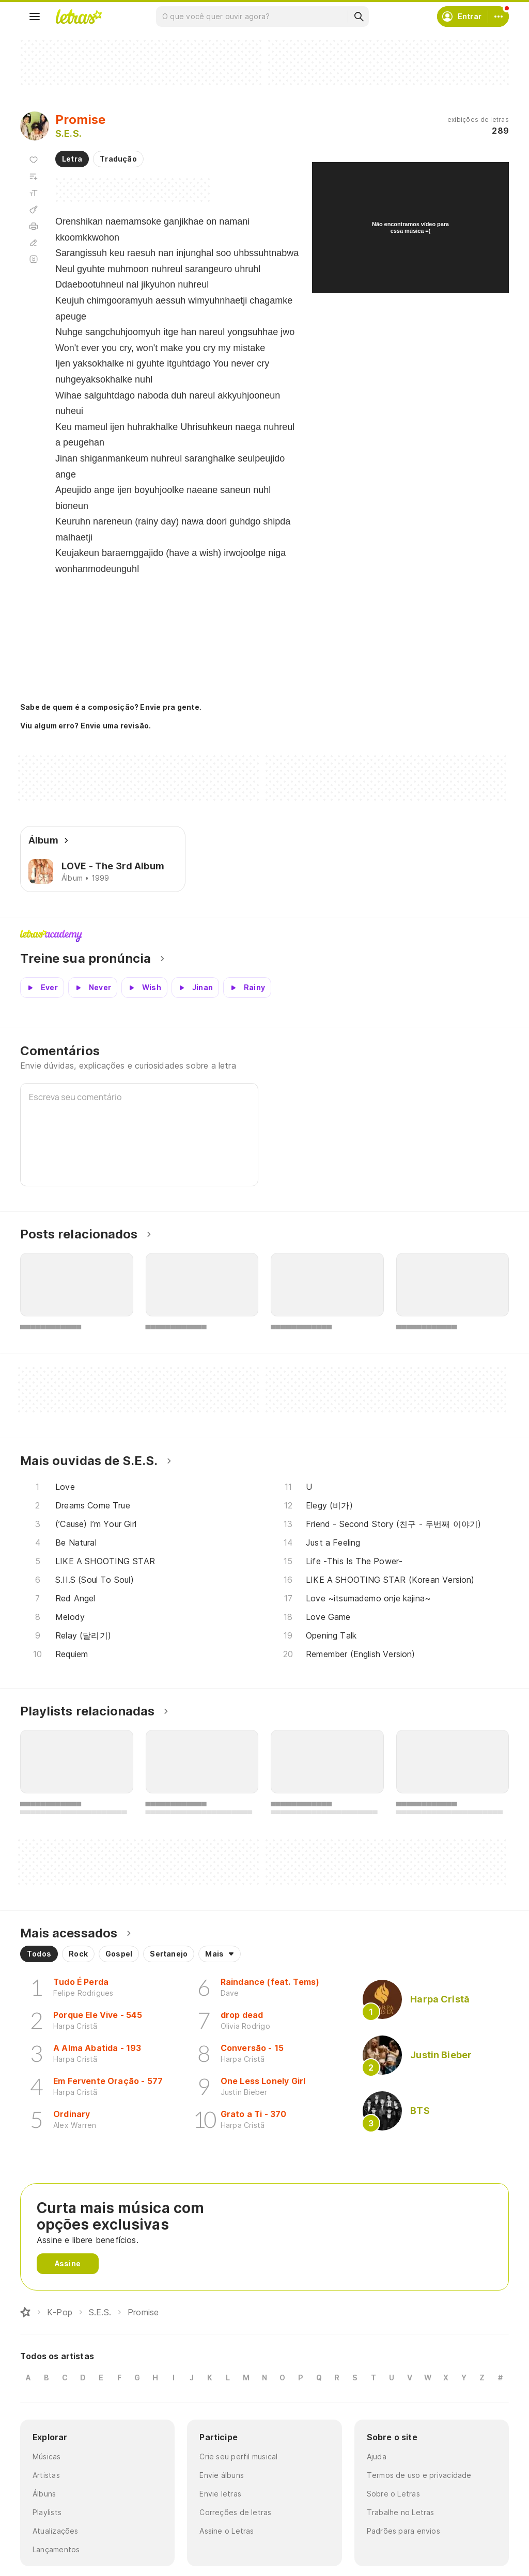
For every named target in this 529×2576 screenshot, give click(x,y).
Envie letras (220, 2493)
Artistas (46, 2475)
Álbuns (44, 2493)
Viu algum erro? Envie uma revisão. (85, 726)
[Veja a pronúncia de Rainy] (247, 987)
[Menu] (34, 16)
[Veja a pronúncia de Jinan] (195, 987)
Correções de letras (235, 2512)
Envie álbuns (221, 2475)
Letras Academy (264, 936)
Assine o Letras (226, 2530)
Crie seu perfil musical (238, 2456)
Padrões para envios (403, 2530)
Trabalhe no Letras (400, 2512)
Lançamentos (56, 2549)
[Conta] (498, 16)
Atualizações (56, 2530)
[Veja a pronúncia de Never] (92, 987)
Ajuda (376, 2456)
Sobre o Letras (393, 2493)
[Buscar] (358, 16)
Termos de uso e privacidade (419, 2475)
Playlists (47, 2512)
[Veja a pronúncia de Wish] (144, 987)
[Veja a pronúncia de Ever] (42, 987)
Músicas (47, 2456)
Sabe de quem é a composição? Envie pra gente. (110, 707)
